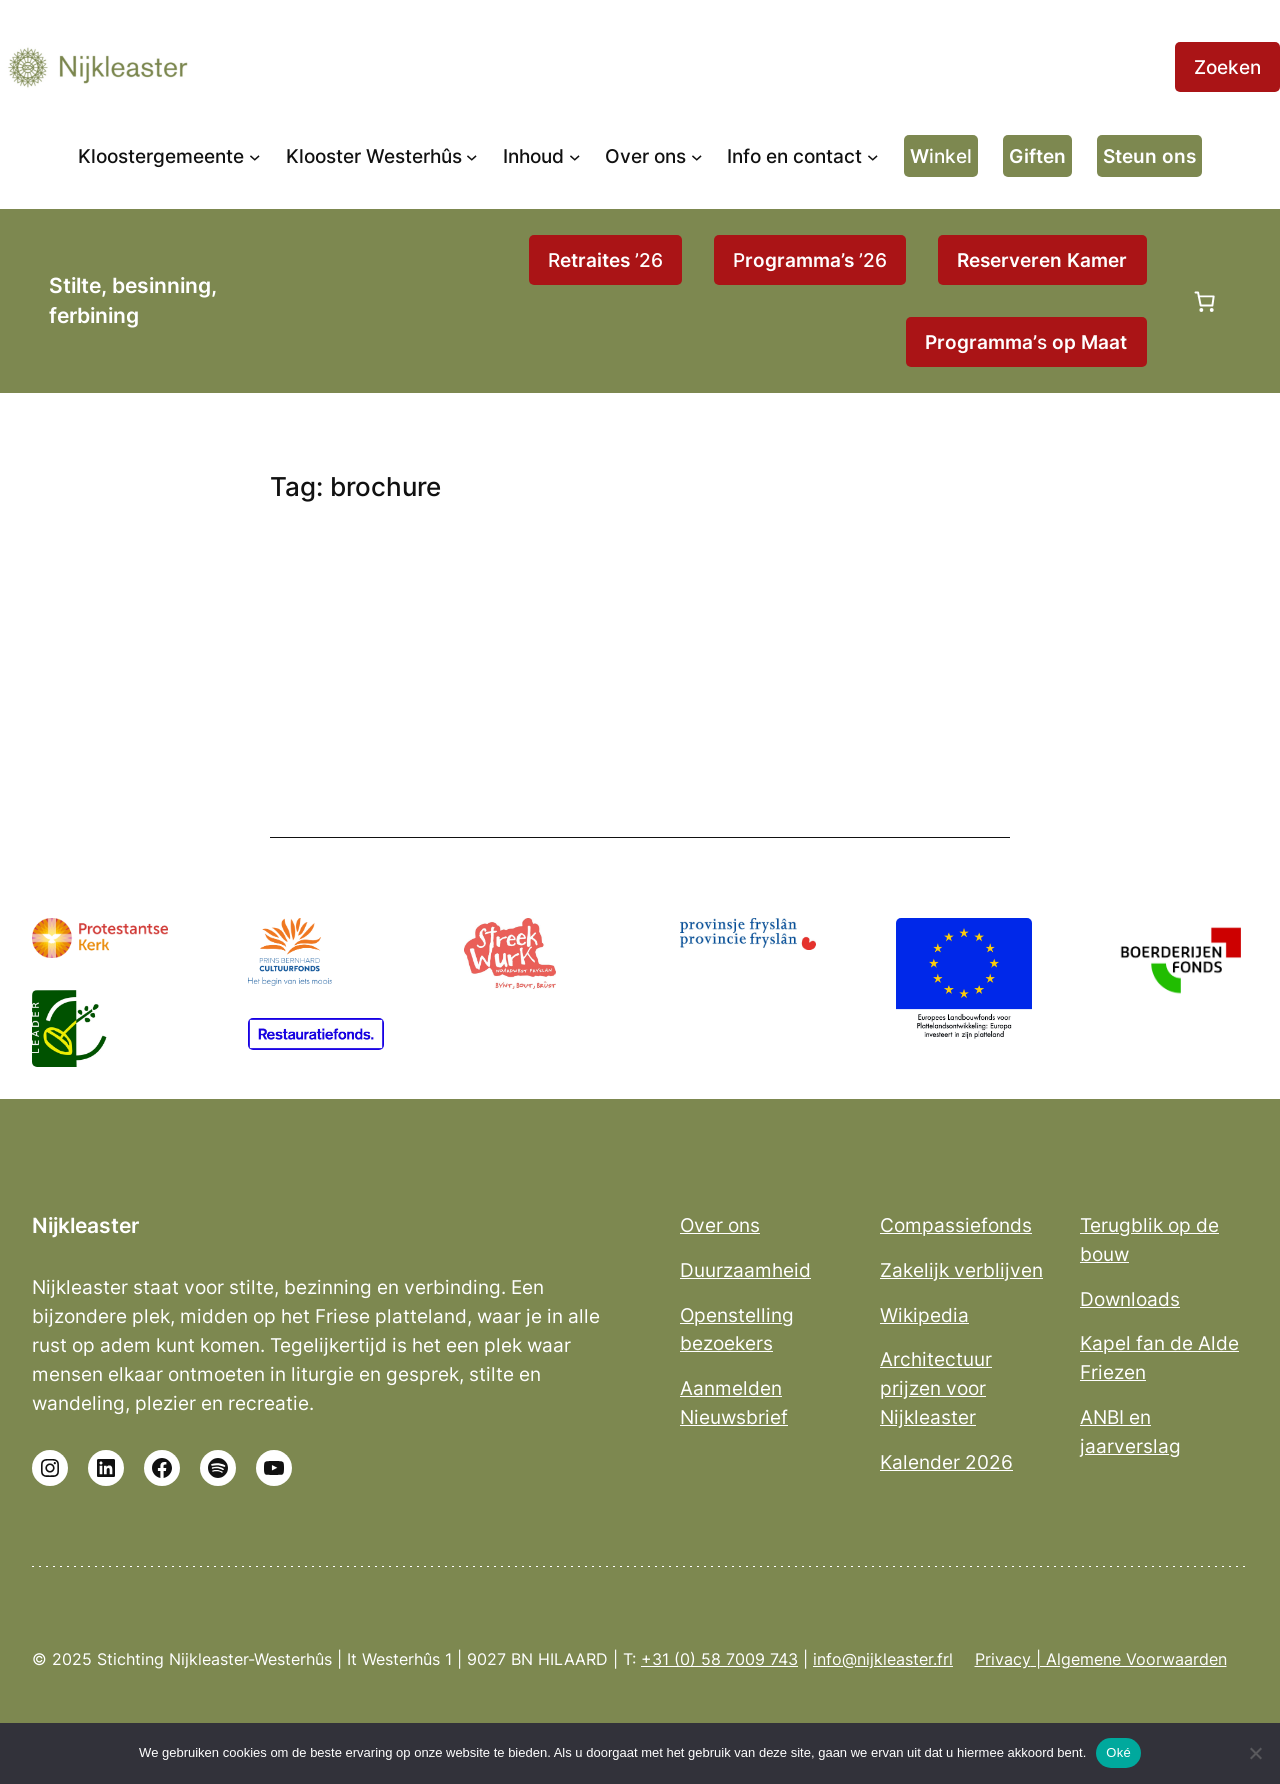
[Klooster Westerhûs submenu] (472, 156)
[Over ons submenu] (697, 156)
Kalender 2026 (946, 1462)
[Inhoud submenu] (575, 156)
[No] (1255, 1753)
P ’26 (810, 260)
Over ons (720, 1225)
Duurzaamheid (745, 1270)
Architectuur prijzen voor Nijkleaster (936, 1388)
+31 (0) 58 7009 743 (719, 1659)
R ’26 (605, 260)
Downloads (1130, 1299)
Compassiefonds (956, 1225)
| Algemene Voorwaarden (1129, 1659)
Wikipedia (924, 1315)
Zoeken (1227, 67)
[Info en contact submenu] (873, 156)
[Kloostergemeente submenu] (255, 156)
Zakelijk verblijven (961, 1270)
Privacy (1003, 1659)
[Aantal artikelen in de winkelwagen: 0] (1205, 301)
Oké (1118, 1752)
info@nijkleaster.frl (883, 1659)
